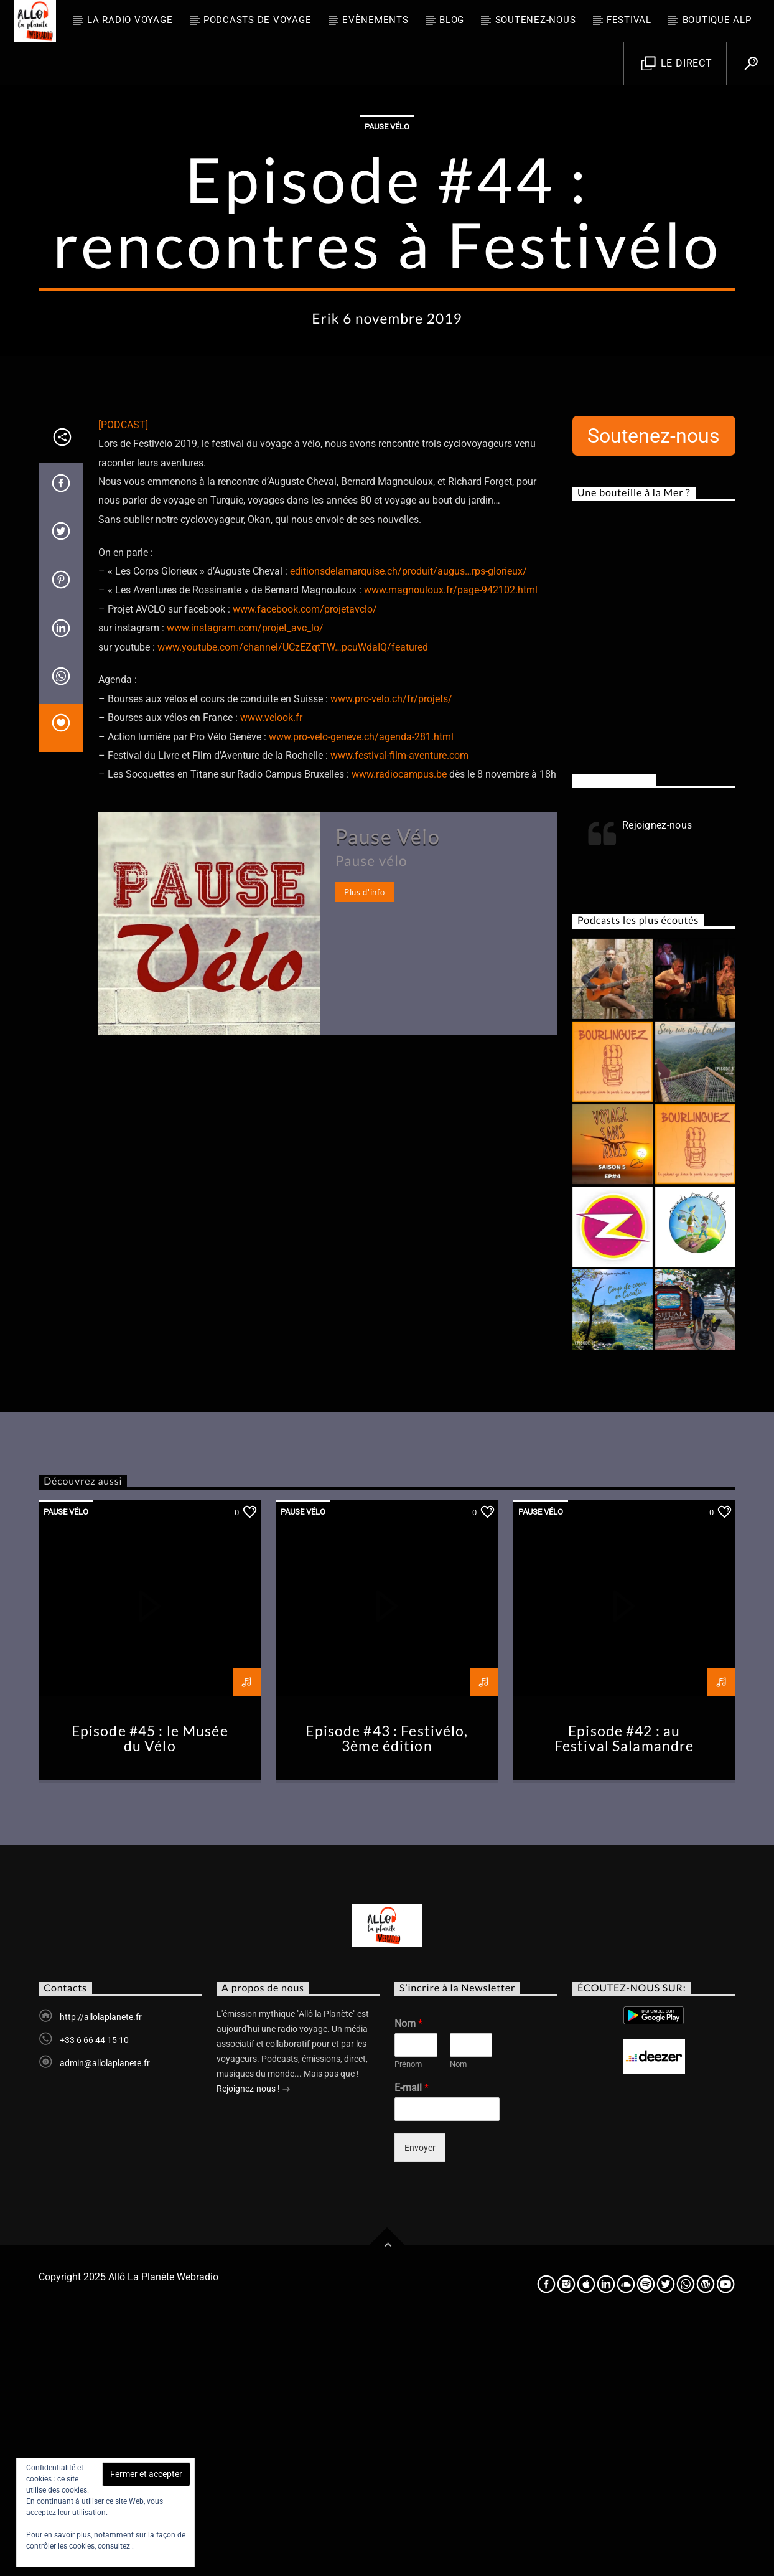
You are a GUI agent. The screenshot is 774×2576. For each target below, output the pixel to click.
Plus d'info (364, 1144)
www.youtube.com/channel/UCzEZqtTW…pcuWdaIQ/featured (292, 899)
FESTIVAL (629, 20)
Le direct (676, 64)
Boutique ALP (717, 20)
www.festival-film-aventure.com (399, 1007)
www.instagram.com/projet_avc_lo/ (245, 879)
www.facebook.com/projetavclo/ (305, 861)
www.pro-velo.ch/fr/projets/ (391, 950)
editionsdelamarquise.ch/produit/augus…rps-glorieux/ (408, 823)
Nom (408, 2275)
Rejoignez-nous (614, 1032)
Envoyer (420, 2399)
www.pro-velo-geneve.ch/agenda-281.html (361, 988)
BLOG (451, 20)
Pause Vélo (387, 252)
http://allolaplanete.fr (101, 2268)
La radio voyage (129, 20)
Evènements (375, 20)
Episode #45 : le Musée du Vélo (150, 1990)
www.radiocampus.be (399, 1026)
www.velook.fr (271, 969)
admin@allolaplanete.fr (105, 2315)
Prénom (408, 2315)
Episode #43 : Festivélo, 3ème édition (386, 1990)
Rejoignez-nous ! (254, 2341)
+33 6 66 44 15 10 (94, 2291)
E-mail (411, 2339)
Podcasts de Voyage (257, 20)
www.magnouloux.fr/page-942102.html (451, 841)
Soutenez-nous (535, 20)
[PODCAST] (123, 676)
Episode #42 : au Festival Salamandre (624, 1990)
